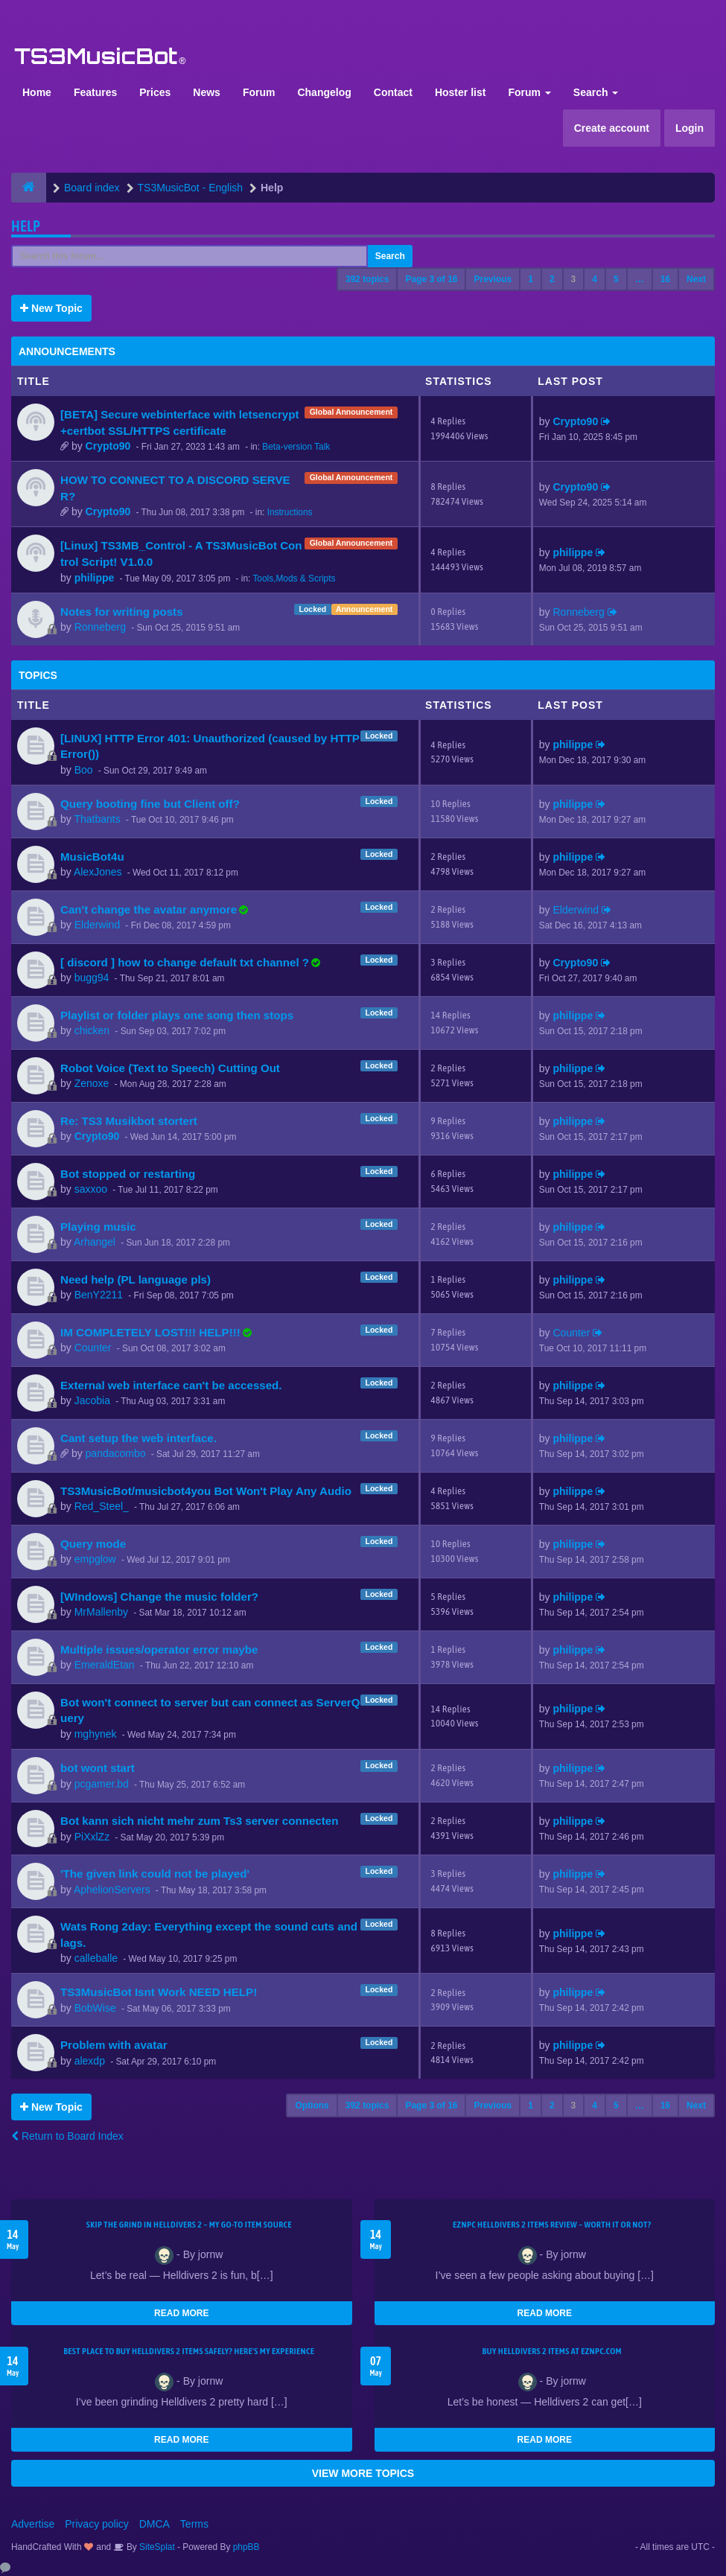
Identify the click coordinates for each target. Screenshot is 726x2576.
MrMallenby (101, 1612)
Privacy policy (97, 2524)
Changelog (324, 92)
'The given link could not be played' (154, 1873)
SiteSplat (156, 2547)
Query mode (93, 1543)
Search (596, 92)
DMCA (154, 2524)
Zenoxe (91, 1083)
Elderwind (97, 925)
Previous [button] (493, 279)
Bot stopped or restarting (127, 1173)
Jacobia (92, 1400)
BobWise (95, 2008)
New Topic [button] (51, 308)
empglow (95, 1559)
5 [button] (616, 279)
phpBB (246, 2547)
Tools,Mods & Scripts (293, 578)
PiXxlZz (91, 1837)
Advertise (32, 2524)
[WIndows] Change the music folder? (159, 1596)
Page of (431, 279)
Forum (259, 92)
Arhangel (94, 1242)
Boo (83, 770)
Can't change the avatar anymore (148, 909)
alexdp (89, 2061)
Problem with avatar (114, 2044)
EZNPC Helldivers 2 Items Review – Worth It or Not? (552, 2224)
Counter (93, 1348)
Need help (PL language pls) (135, 1279)
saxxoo (90, 1189)
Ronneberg (100, 627)
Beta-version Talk (296, 446)
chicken (91, 1030)
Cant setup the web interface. (138, 1438)
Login (689, 128)
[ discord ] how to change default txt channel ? (184, 962)
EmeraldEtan (104, 1665)
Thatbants (97, 819)
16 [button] (665, 279)
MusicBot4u (92, 856)
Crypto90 (108, 446)
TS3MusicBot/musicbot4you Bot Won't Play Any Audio (205, 1491)
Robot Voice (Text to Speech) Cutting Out (170, 1068)
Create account (611, 128)
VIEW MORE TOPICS (363, 2473)
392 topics (367, 279)
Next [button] (696, 279)
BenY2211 (98, 1295)
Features (95, 92)
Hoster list (460, 92)
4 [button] (594, 279)
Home (36, 92)
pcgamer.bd (101, 1784)
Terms (194, 2524)
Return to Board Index (67, 2136)
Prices (155, 92)
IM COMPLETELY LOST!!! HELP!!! (150, 1332)
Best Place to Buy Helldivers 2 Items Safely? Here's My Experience (188, 2351)
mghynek (95, 1734)
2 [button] (552, 279)
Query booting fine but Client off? (150, 803)
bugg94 (91, 977)
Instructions (290, 512)
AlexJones (98, 872)
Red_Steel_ (101, 1506)
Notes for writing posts (121, 611)
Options (311, 2105)
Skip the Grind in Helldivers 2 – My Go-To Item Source (189, 2224)
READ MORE (181, 2313)
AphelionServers (112, 1890)
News (206, 92)
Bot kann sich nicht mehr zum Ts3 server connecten (199, 1820)
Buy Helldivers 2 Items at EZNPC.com (552, 2351)
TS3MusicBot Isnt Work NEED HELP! (158, 1992)
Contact (393, 92)
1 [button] (530, 279)
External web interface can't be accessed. (171, 1385)
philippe (94, 578)
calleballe (96, 1958)
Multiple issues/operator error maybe (159, 1649)
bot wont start (97, 1768)
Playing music (98, 1226)
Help (25, 226)
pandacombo (116, 1453)
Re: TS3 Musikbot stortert (128, 1121)
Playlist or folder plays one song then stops (176, 1015)
